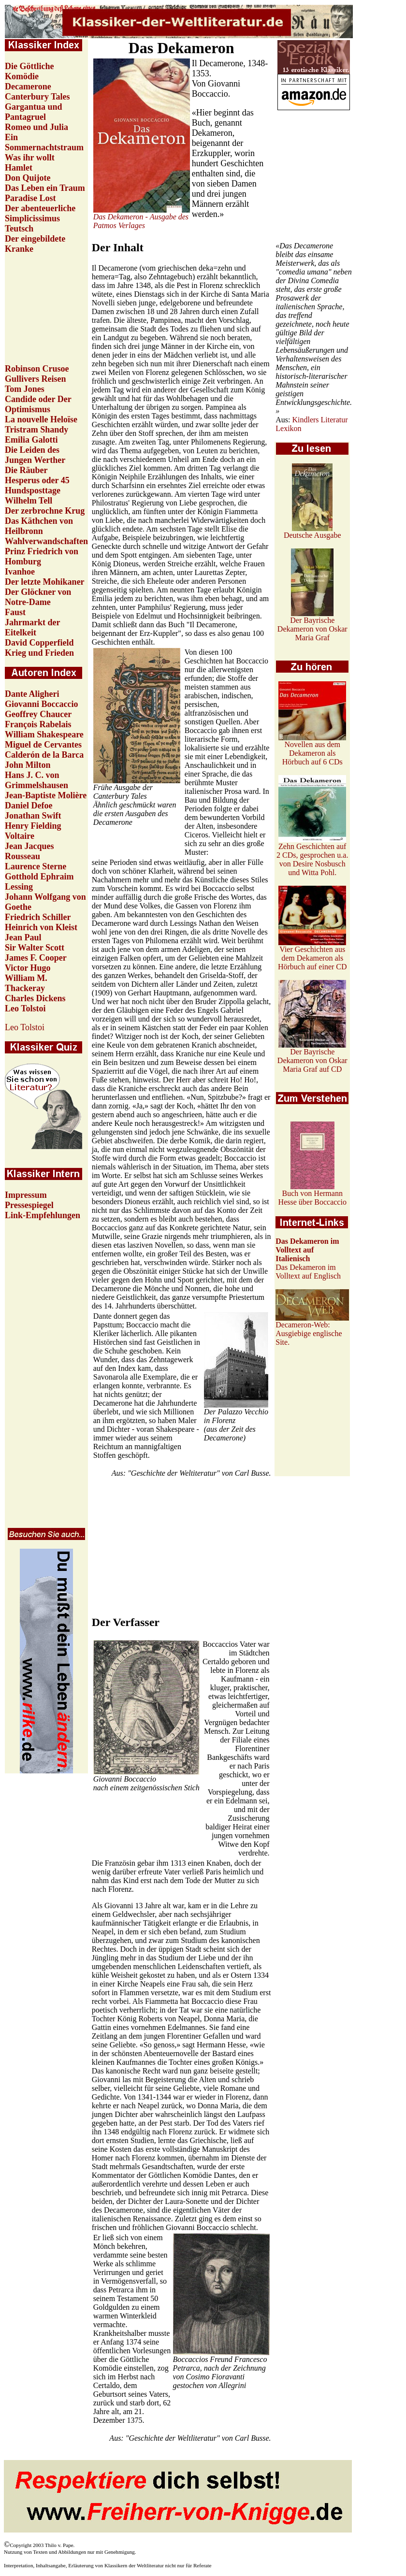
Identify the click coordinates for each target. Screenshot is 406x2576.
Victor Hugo (28, 968)
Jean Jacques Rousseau (29, 851)
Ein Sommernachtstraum (44, 142)
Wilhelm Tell (28, 500)
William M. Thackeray (26, 983)
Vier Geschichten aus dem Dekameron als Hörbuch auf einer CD (312, 954)
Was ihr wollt (30, 157)
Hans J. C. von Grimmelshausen (36, 780)
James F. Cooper (36, 958)
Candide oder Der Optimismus (38, 404)
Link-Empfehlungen (42, 1215)
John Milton (28, 765)
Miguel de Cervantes (43, 744)
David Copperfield (39, 643)
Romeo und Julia (36, 127)
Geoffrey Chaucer (38, 714)
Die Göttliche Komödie (29, 71)
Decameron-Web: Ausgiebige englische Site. (309, 1333)
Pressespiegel (29, 1205)
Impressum (26, 1195)
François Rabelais (38, 724)
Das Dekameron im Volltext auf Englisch (308, 1271)
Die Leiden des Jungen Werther (35, 455)
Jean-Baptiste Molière (46, 795)
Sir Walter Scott (34, 947)
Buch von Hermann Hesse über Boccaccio (312, 1194)
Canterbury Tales (37, 96)
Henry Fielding (33, 826)
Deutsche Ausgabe (312, 531)
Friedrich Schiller (38, 917)
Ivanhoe (20, 571)
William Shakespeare (44, 734)
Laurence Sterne (35, 866)
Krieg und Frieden (39, 653)
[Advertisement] (314, 176)
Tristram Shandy (36, 429)
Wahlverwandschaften (46, 541)
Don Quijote (28, 178)
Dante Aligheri (32, 694)
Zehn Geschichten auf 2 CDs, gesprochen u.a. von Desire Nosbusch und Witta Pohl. (312, 856)
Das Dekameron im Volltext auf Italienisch (307, 1250)
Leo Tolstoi (25, 1008)
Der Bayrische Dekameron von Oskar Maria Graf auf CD (312, 1057)
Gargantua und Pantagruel (33, 112)
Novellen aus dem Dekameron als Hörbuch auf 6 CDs (312, 750)
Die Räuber (26, 470)
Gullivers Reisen (35, 379)
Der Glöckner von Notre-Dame (38, 597)
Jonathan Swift (33, 815)
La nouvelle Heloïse (41, 419)
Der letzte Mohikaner (45, 582)
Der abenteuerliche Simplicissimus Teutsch (40, 218)
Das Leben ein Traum (45, 188)
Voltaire (19, 836)
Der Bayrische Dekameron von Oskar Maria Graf (312, 625)
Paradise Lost (30, 198)
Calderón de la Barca (44, 755)
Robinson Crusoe (37, 369)
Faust (15, 612)
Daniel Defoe (28, 805)
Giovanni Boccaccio (41, 704)
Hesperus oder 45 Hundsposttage (37, 485)
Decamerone (28, 86)
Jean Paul (23, 937)
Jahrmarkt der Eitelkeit (32, 627)
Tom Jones (24, 389)
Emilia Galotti (31, 440)
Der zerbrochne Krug (45, 511)
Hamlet (18, 168)
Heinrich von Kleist (41, 927)
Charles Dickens (35, 998)
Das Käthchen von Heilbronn (39, 526)
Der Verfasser (126, 1622)
